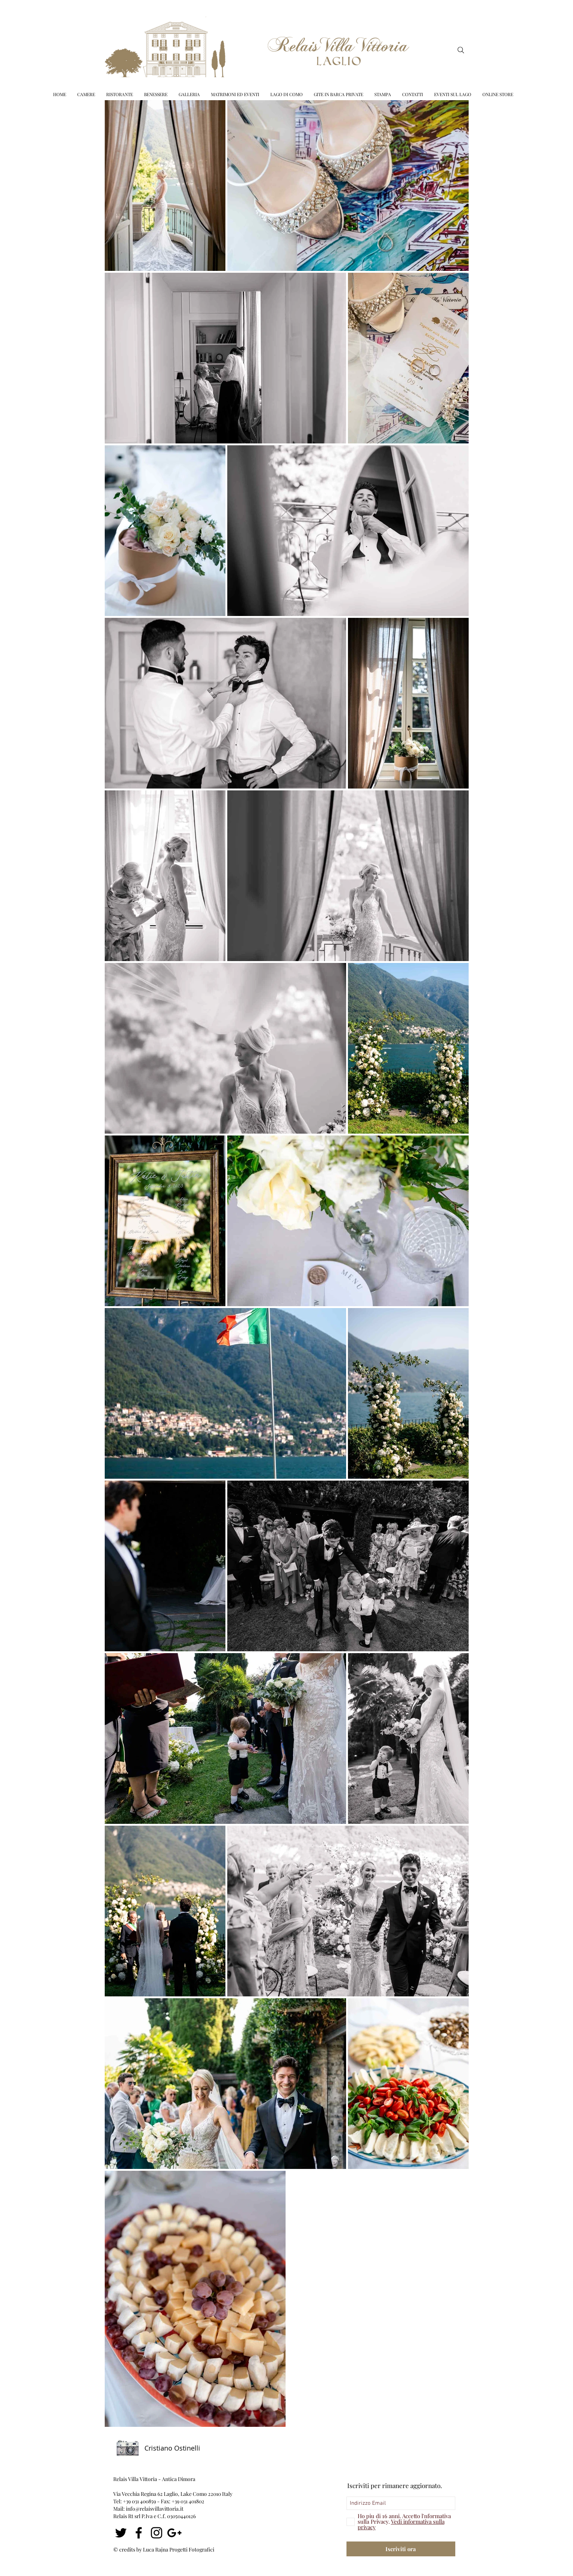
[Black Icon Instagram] (156, 2532)
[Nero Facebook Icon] (138, 2532)
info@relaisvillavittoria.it (154, 2508)
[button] (235, 94)
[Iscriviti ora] (400, 2548)
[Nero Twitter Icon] (120, 2532)
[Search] (461, 50)
